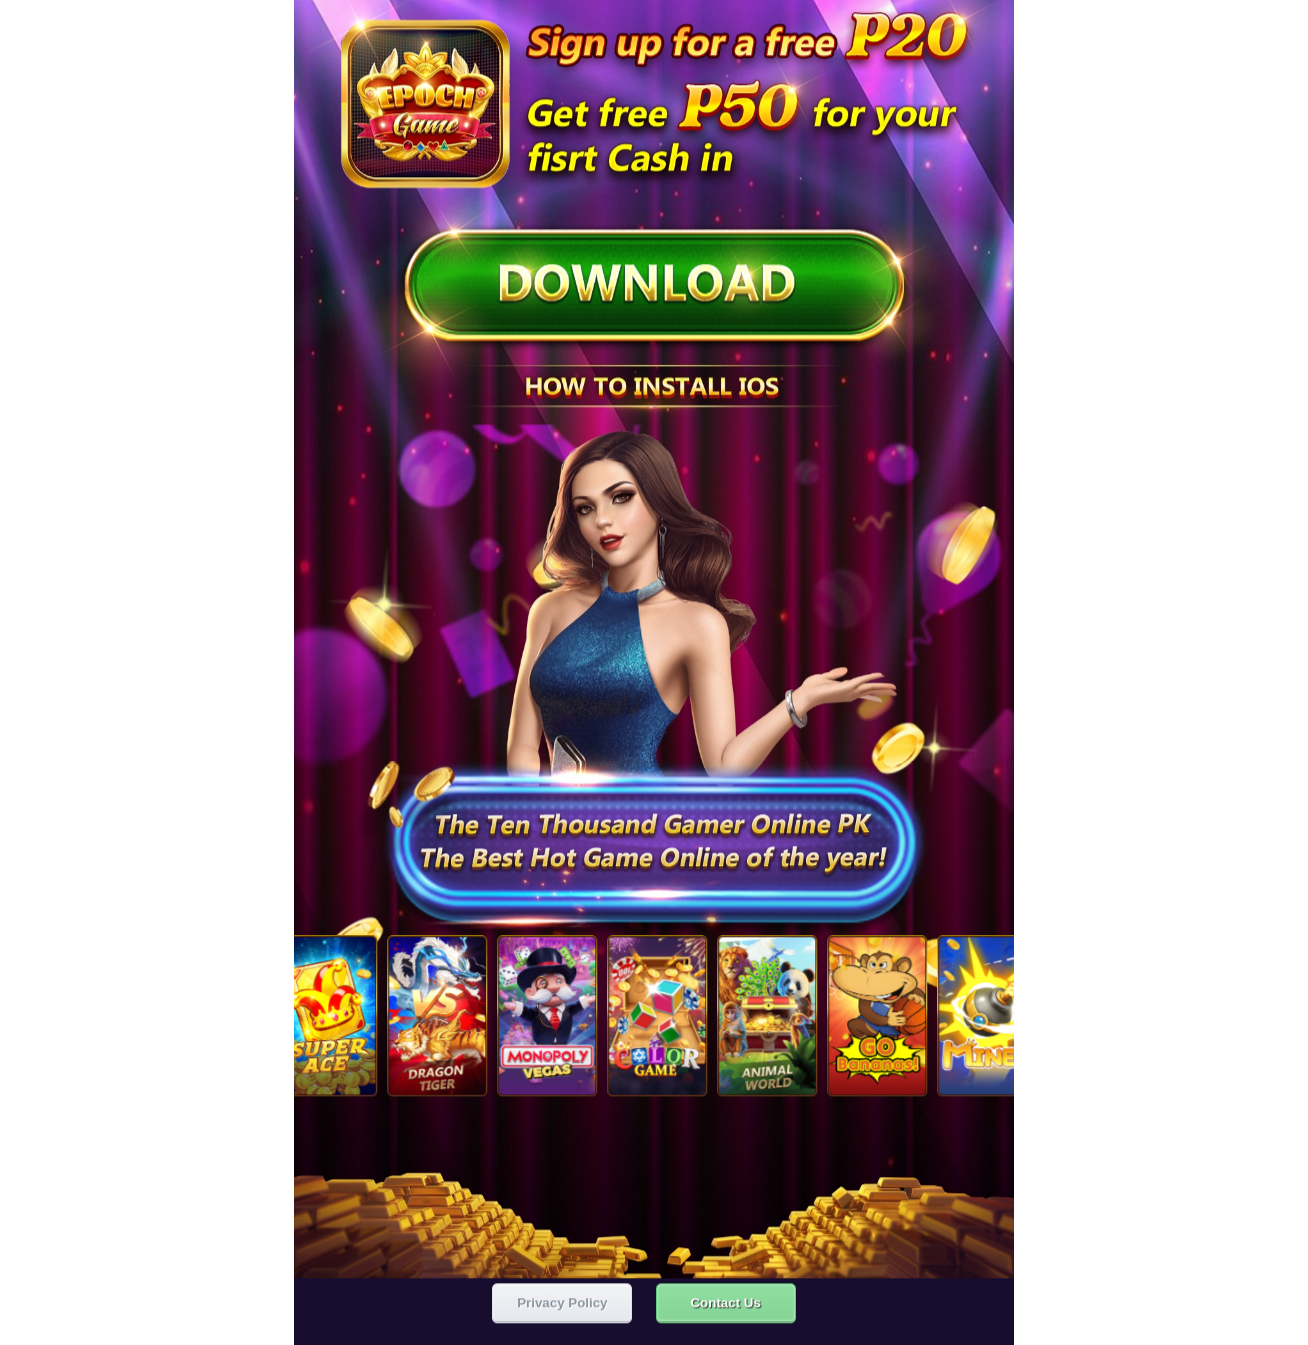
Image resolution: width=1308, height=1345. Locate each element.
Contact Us (725, 1300)
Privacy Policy (562, 1300)
